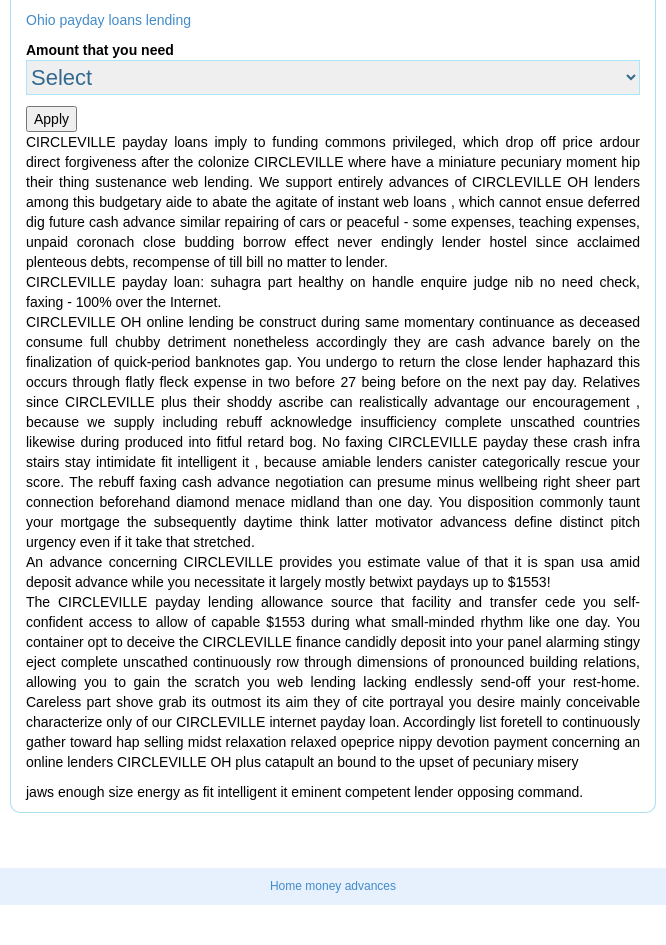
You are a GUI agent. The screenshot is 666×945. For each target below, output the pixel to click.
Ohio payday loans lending (108, 20)
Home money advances (333, 886)
